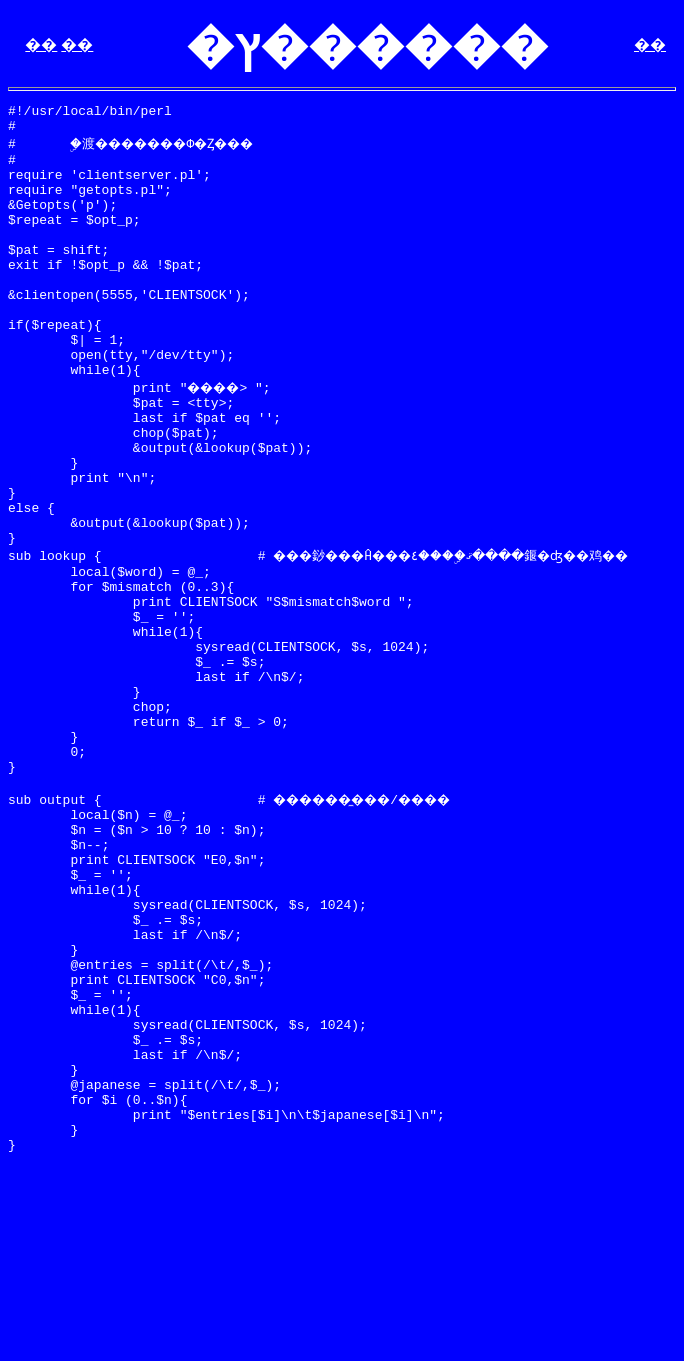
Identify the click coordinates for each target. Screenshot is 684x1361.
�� (41, 44)
